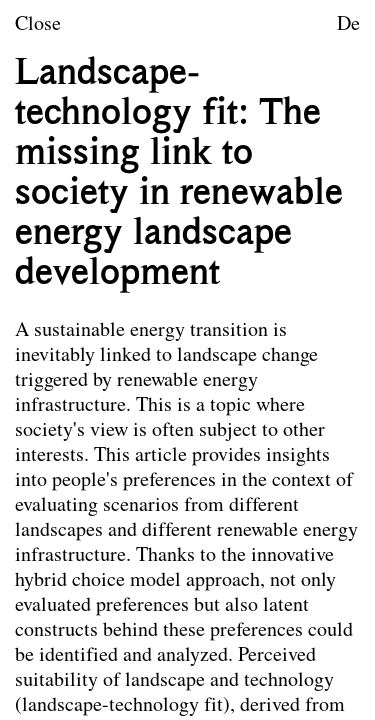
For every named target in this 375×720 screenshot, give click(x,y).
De (348, 25)
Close (38, 25)
